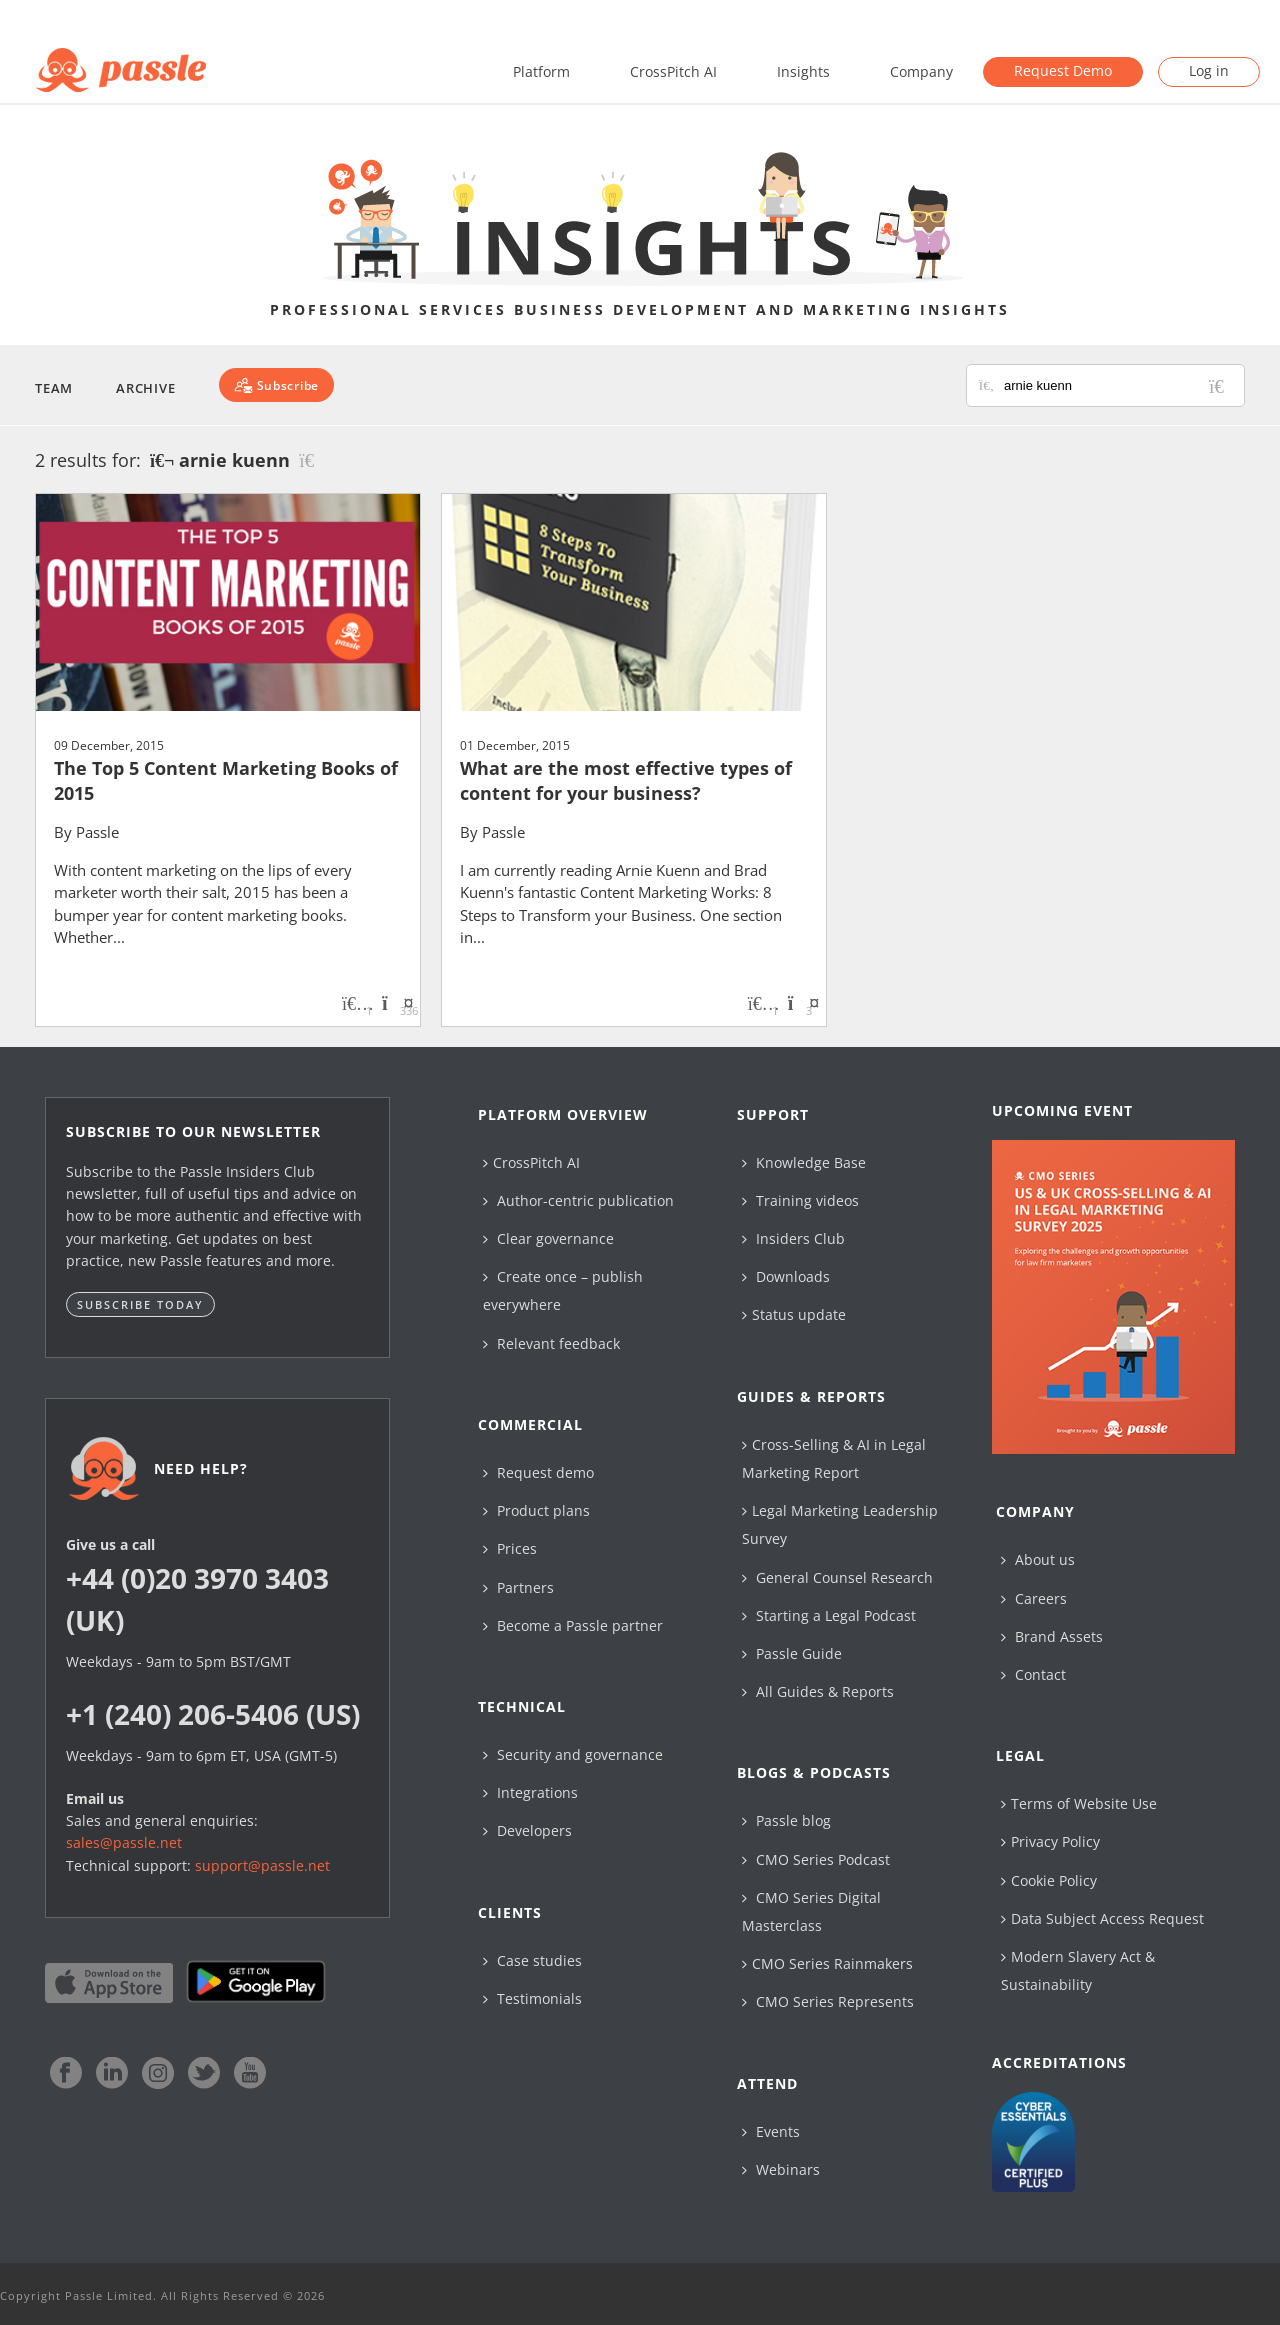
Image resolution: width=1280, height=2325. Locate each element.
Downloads (786, 1276)
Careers (1034, 1598)
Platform (541, 71)
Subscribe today (140, 1304)
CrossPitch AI (673, 71)
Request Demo (1063, 70)
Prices (510, 1548)
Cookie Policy (1049, 1880)
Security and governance (573, 1754)
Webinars (781, 2169)
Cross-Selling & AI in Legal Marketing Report (834, 1458)
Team (54, 388)
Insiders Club (793, 1238)
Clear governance (548, 1238)
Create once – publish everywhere (563, 1290)
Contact (1033, 1674)
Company (921, 71)
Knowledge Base (804, 1162)
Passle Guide (792, 1653)
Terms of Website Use (1079, 1803)
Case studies (532, 1960)
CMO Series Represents (828, 2001)
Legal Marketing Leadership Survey (840, 1524)
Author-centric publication (578, 1200)
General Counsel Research (837, 1577)
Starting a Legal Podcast (829, 1615)
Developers (527, 1830)
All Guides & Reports (818, 1691)
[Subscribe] (276, 385)
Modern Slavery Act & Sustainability (1078, 1970)
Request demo (538, 1472)
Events (771, 2131)
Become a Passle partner (573, 1625)
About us (1038, 1559)
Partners (518, 1587)
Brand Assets (1052, 1636)
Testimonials (532, 1998)
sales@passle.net (124, 1842)
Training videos (800, 1200)
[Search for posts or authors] (1117, 385)
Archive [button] (145, 388)
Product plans (536, 1510)
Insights (803, 71)
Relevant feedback (551, 1343)
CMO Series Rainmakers (827, 1963)
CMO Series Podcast (816, 1859)
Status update (794, 1314)
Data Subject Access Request (1102, 1918)
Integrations (530, 1792)
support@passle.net (262, 1865)
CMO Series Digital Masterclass (811, 1911)
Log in (1209, 70)
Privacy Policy (1050, 1841)
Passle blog (786, 1820)
